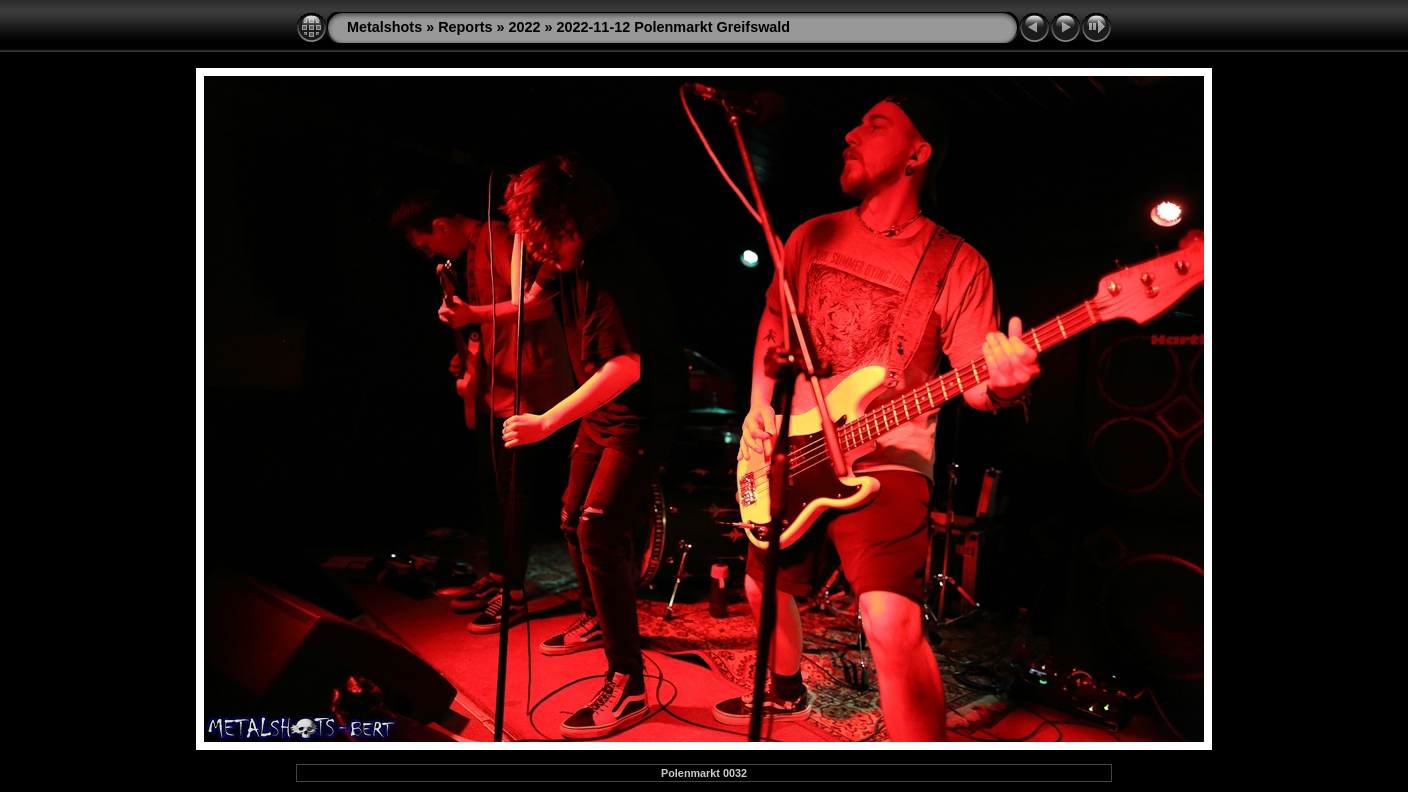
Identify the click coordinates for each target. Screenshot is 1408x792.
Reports (465, 27)
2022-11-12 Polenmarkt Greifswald (674, 27)
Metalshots (384, 27)
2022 (525, 27)
